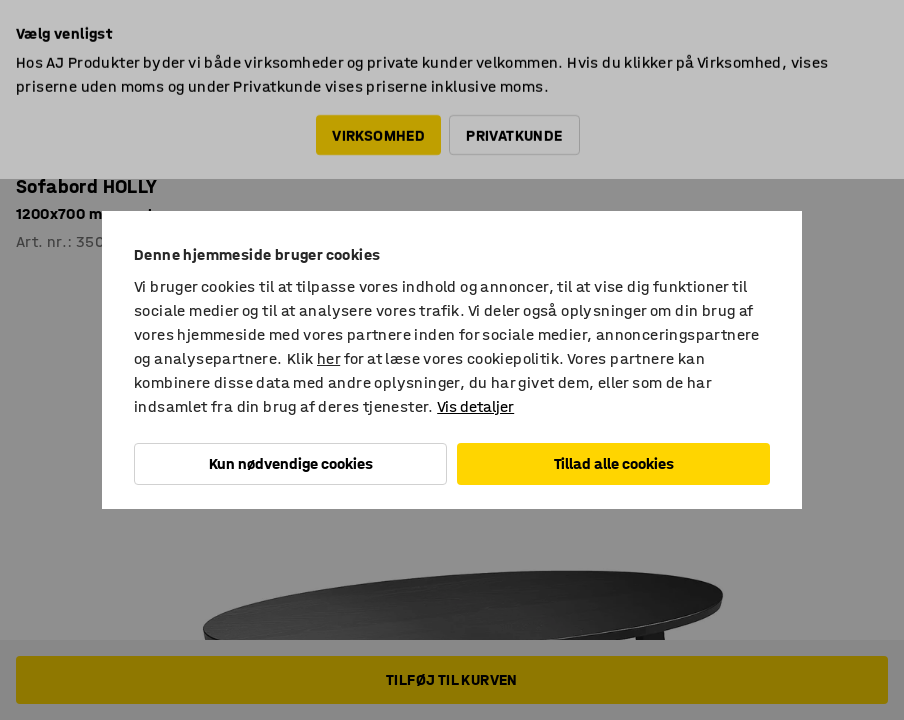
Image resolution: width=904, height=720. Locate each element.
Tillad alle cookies (614, 463)
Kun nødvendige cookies (291, 463)
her (328, 358)
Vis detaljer (475, 406)
